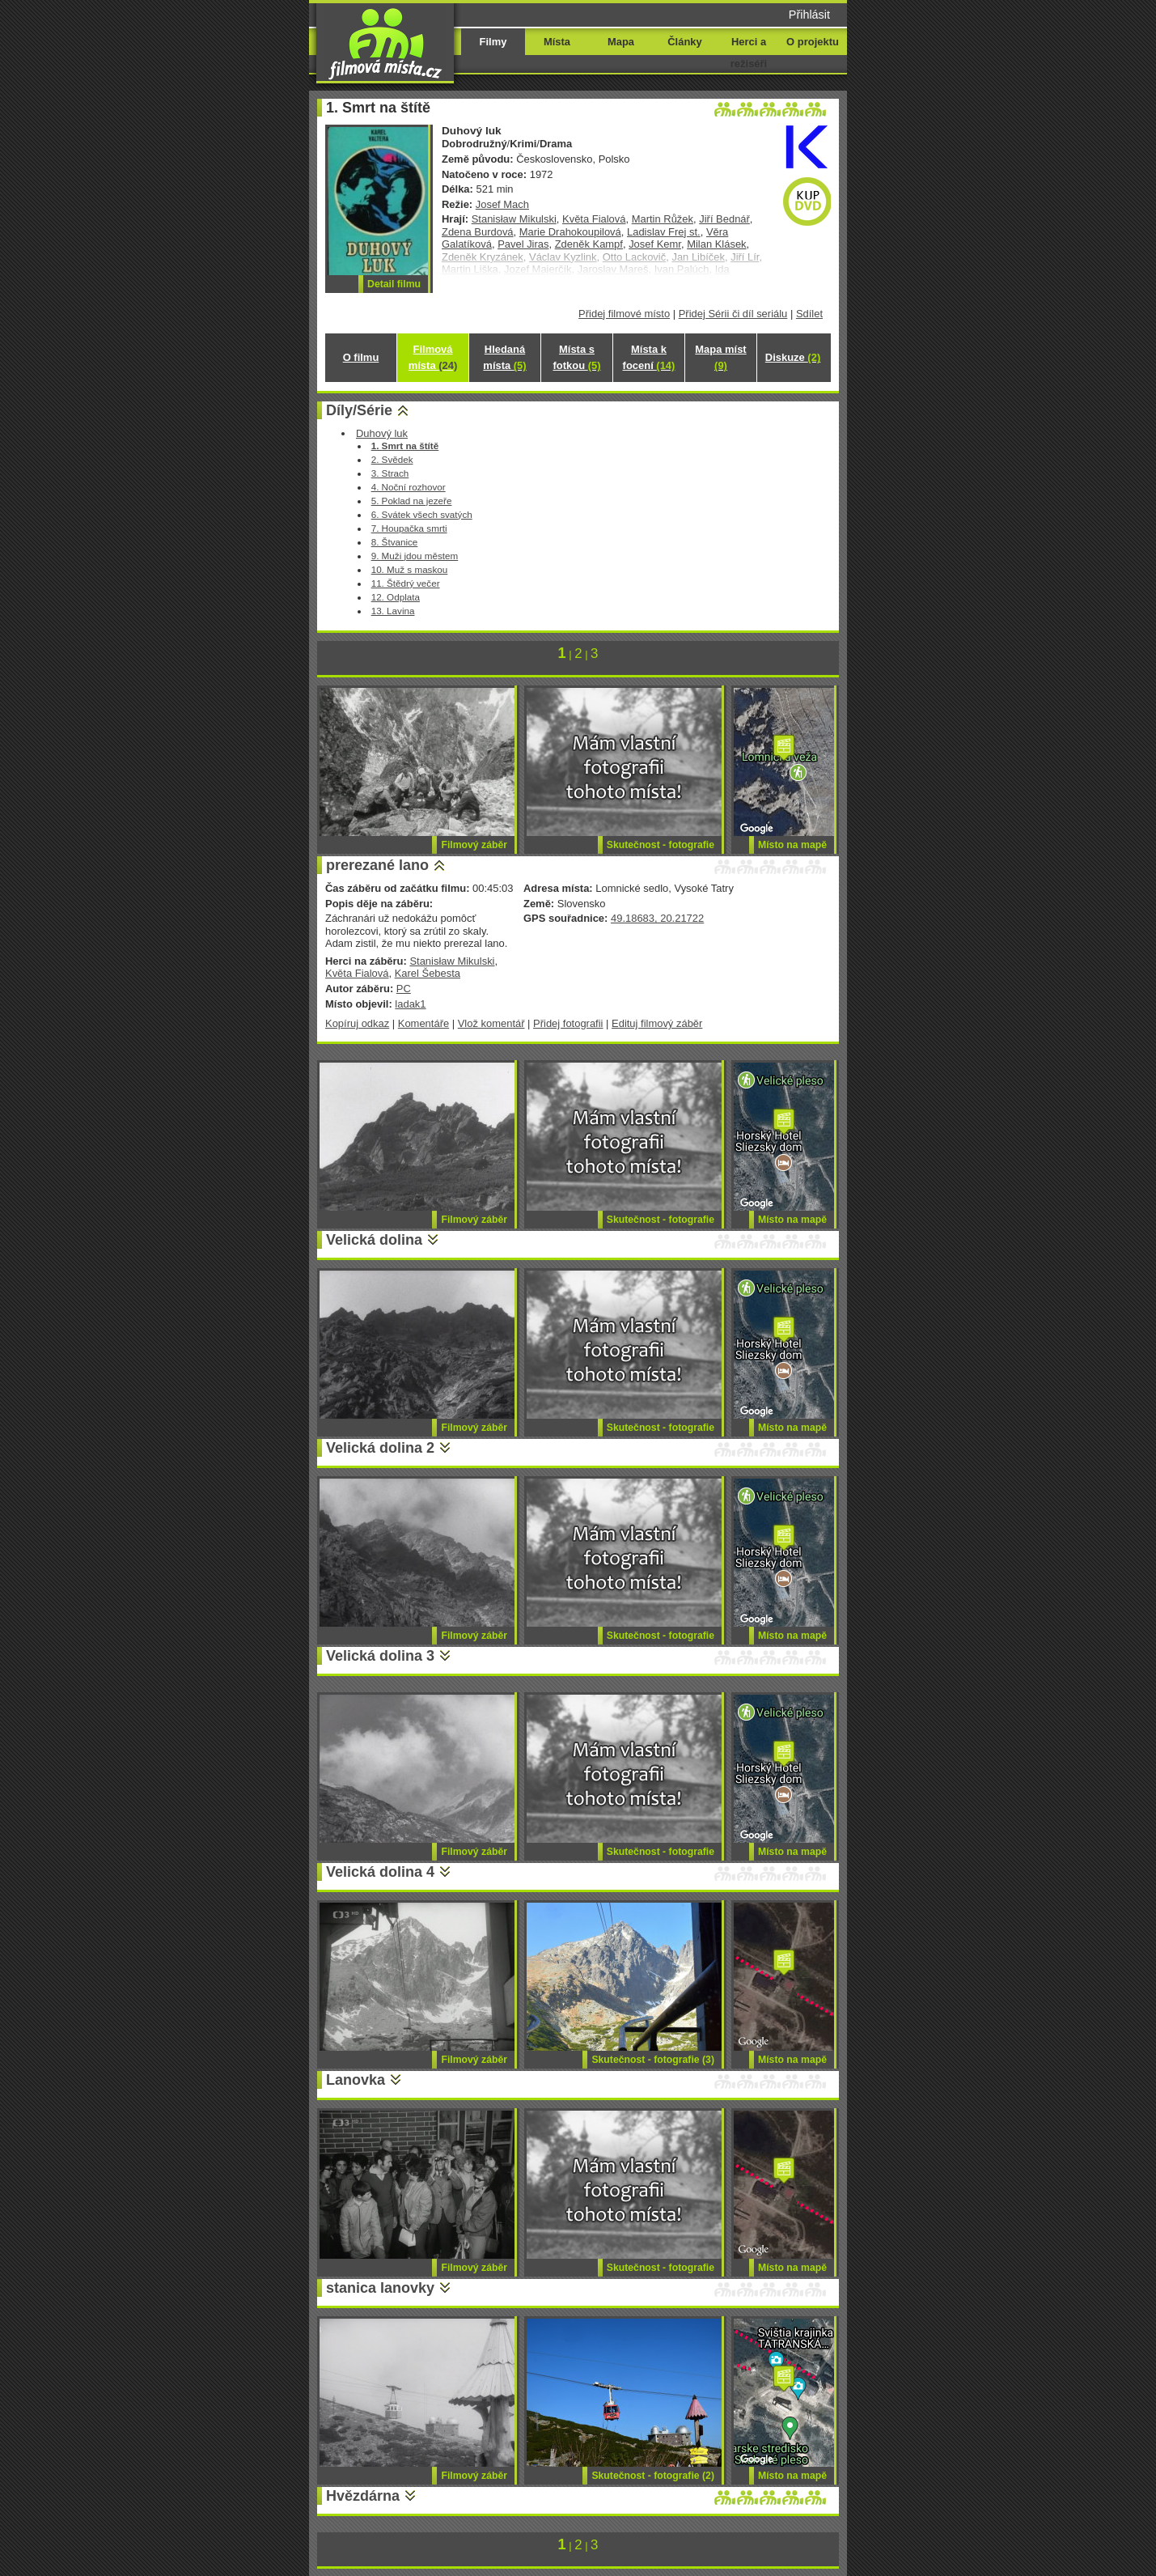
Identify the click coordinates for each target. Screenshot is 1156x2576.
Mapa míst (720, 357)
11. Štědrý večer (405, 583)
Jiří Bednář (724, 219)
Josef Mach (502, 204)
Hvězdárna (363, 2496)
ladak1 (410, 1004)
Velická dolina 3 (380, 1656)
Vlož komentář (491, 1023)
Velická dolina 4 (380, 1872)
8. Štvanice (394, 542)
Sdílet (809, 314)
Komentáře (423, 1023)
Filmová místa (433, 357)
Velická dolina (374, 1240)
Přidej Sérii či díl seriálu (733, 314)
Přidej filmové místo (624, 314)
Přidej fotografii (568, 1023)
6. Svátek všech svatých (421, 514)
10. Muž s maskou (409, 569)
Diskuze (792, 357)
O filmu (361, 357)
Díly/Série (359, 410)
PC (403, 988)
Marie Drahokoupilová (570, 232)
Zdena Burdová (478, 232)
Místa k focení (649, 357)
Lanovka (355, 2080)
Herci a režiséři (748, 53)
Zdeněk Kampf (589, 244)
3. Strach (390, 473)
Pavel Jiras (523, 244)
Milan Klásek (716, 244)
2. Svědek (392, 459)
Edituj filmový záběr (657, 1023)
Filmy (493, 42)
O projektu (812, 42)
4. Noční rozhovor (408, 487)
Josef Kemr (655, 244)
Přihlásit (809, 14)
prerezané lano (377, 865)
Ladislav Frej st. (664, 232)
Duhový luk (382, 433)
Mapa (621, 42)
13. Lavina (393, 610)
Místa (557, 42)
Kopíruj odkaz (357, 1023)
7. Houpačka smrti (409, 528)
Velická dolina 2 (380, 1448)
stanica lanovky (380, 2288)
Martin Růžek (662, 219)
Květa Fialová (593, 219)
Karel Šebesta (427, 973)
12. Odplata (395, 597)
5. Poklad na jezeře (411, 500)
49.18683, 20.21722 (657, 918)
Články (684, 42)
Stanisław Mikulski (514, 219)
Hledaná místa (504, 357)
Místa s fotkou (576, 357)
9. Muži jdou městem (415, 555)
